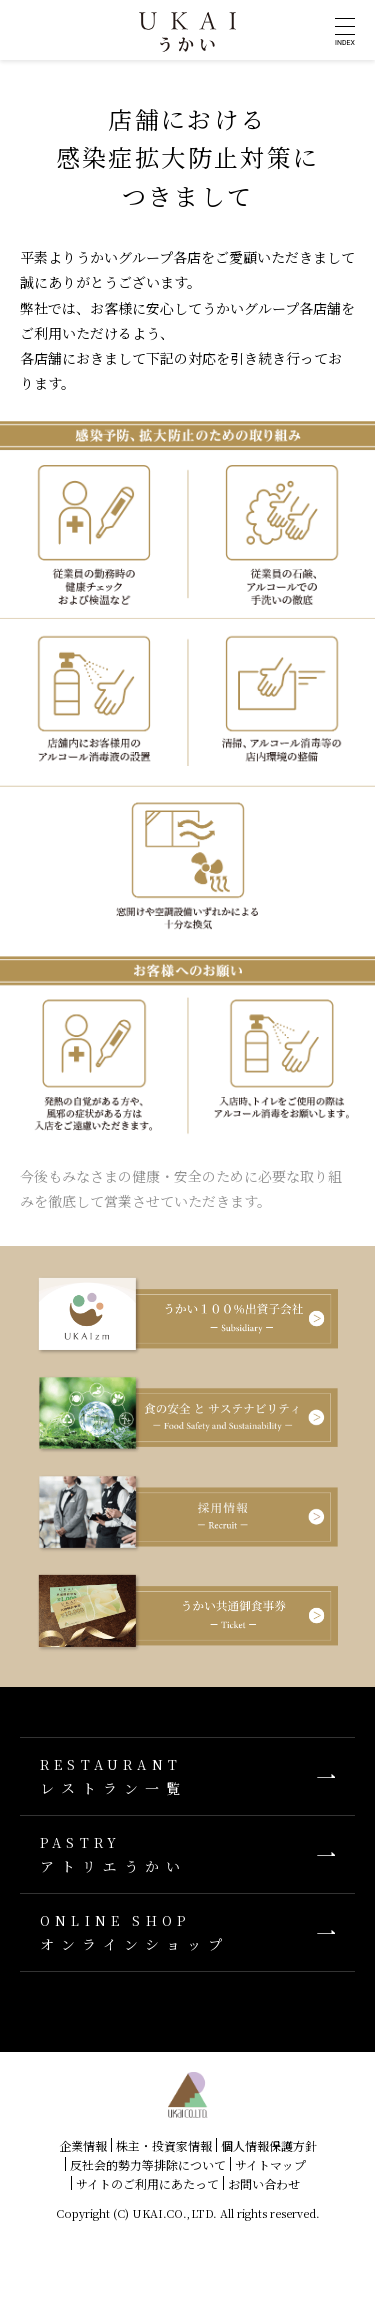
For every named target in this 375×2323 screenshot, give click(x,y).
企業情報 (83, 2145)
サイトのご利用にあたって (147, 2183)
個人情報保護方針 (269, 2145)
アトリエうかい (187, 1854)
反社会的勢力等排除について (148, 2164)
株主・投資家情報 (164, 2145)
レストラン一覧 (187, 1776)
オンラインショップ (187, 1932)
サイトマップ (270, 2164)
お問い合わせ (264, 2183)
